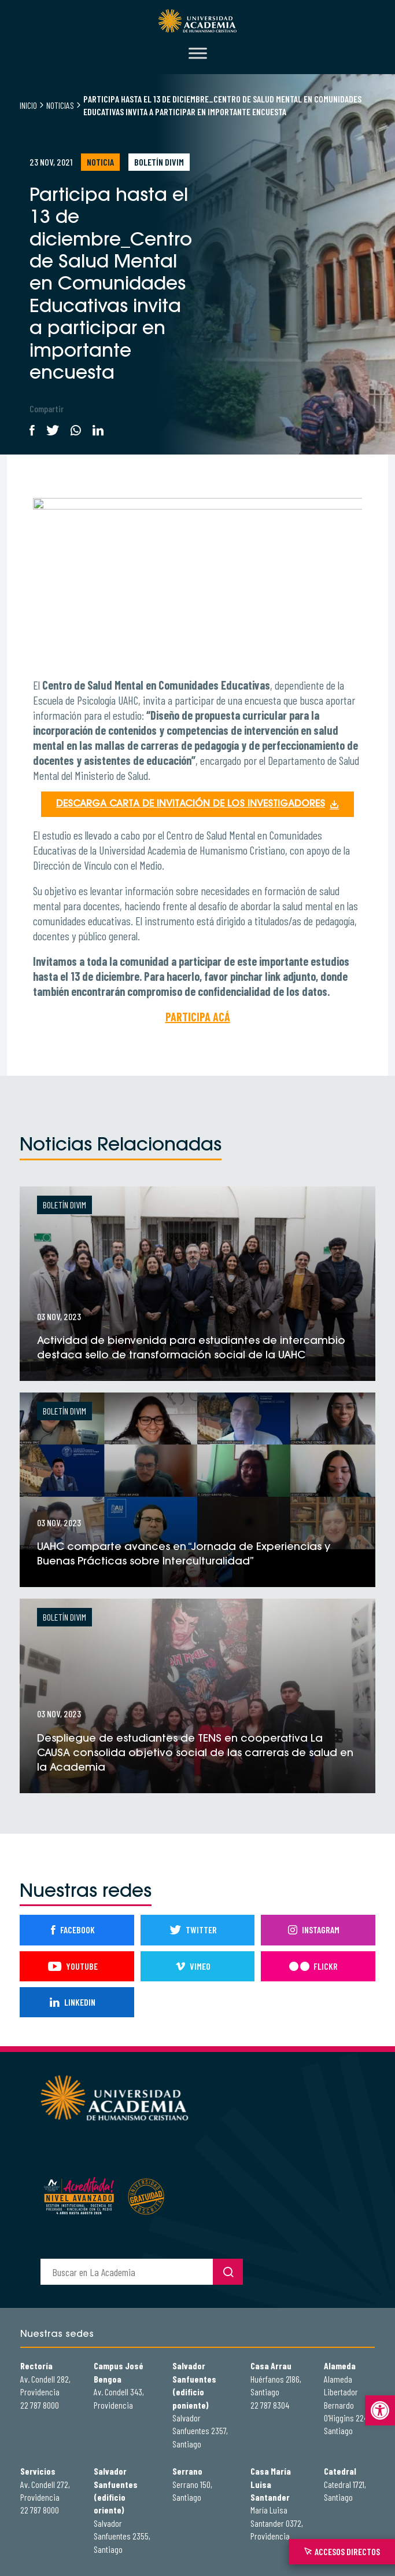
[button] (380, 2410)
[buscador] (126, 2272)
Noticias (60, 105)
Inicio (28, 105)
